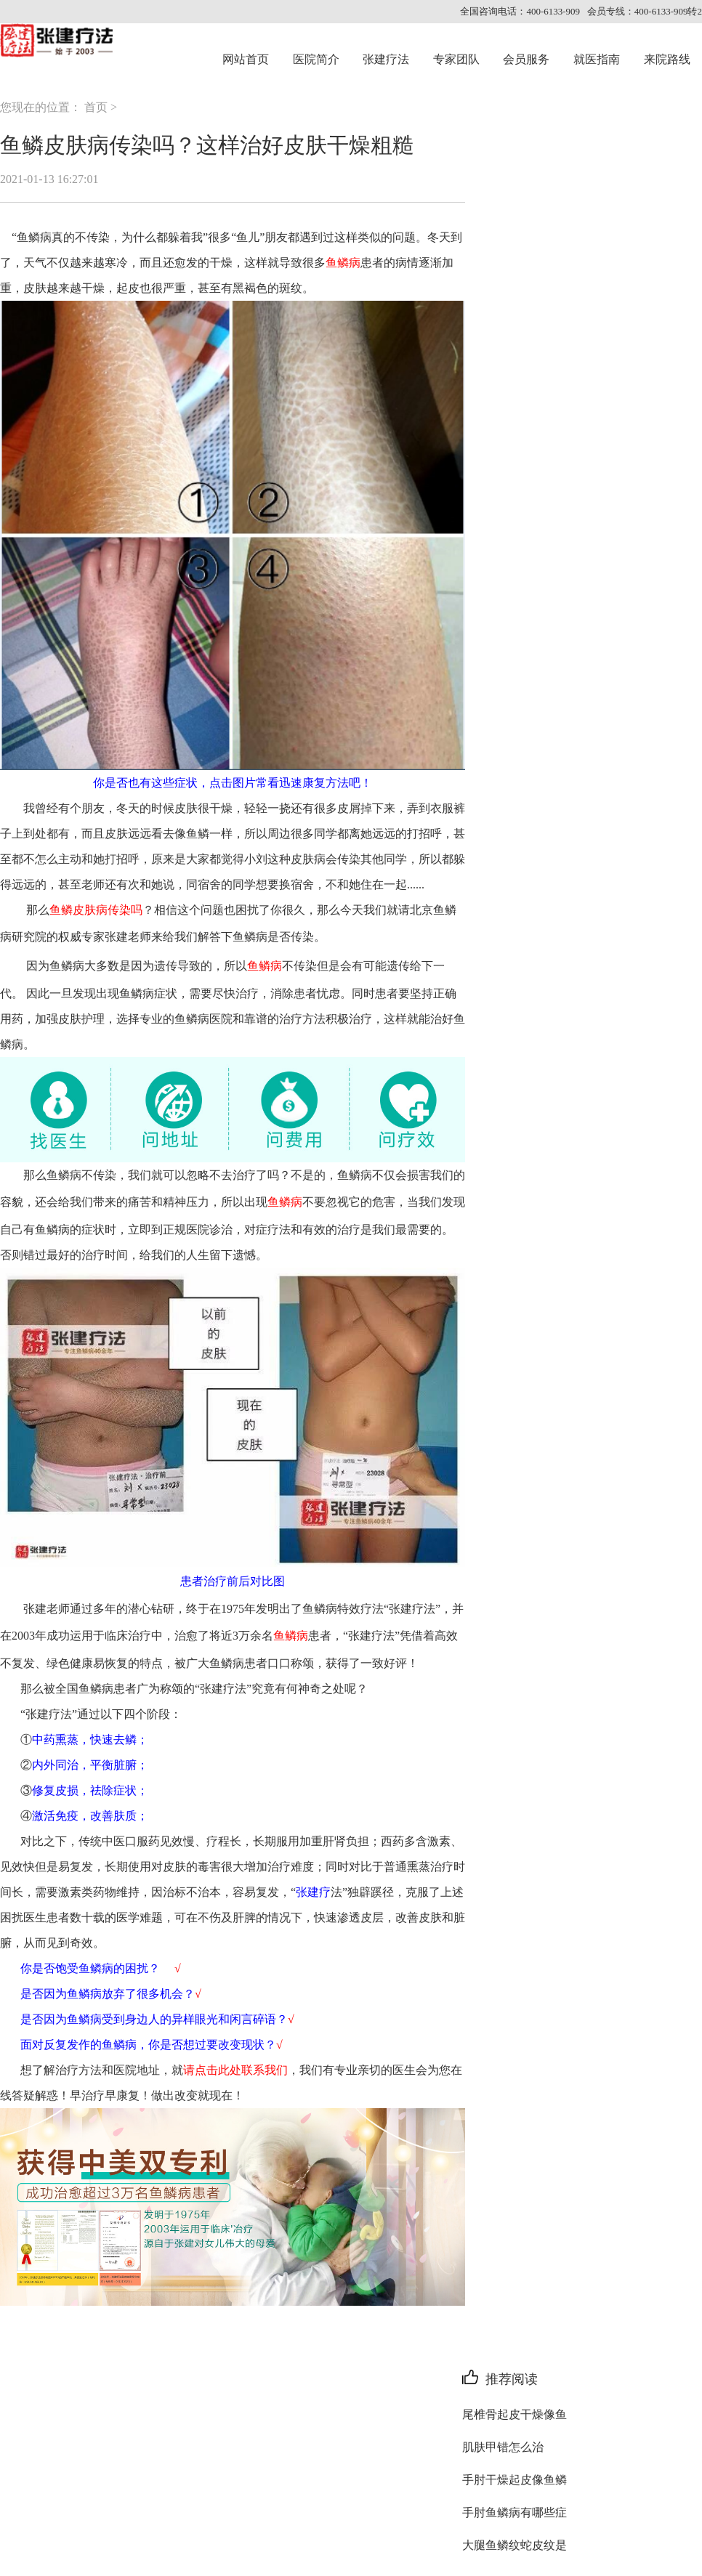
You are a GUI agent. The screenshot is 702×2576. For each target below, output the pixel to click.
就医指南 (596, 59)
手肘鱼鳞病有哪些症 (514, 2512)
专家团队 (456, 59)
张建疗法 (386, 59)
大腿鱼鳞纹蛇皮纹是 (514, 2545)
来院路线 (667, 59)
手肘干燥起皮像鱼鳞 (514, 2480)
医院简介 (316, 59)
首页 (96, 107)
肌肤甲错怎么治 (503, 2447)
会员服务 (526, 59)
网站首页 (245, 59)
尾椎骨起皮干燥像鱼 (514, 2414)
